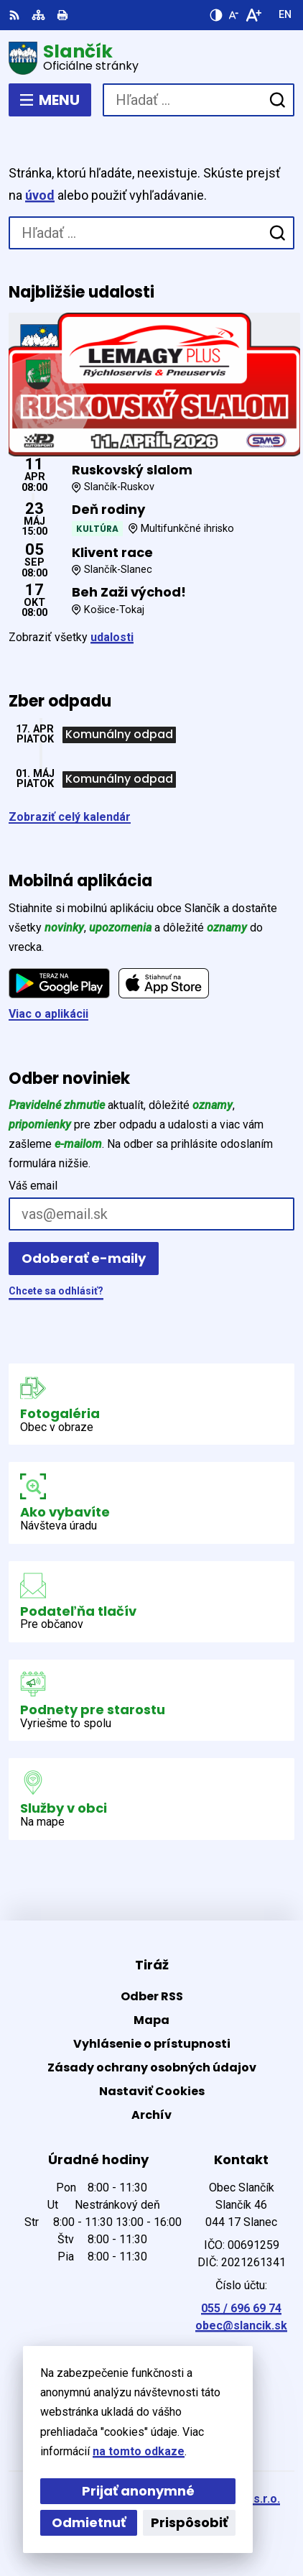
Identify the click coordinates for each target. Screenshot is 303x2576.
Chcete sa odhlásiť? (56, 1291)
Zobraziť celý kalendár (70, 817)
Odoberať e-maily (84, 1258)
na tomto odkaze (49, 2451)
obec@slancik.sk (241, 2325)
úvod (40, 195)
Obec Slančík (194, 2518)
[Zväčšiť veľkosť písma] (253, 15)
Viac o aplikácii (48, 1014)
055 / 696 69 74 (241, 2308)
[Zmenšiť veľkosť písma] (233, 15)
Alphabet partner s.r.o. (219, 2499)
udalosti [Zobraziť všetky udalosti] (112, 637)
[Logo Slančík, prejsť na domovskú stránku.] (151, 58)
